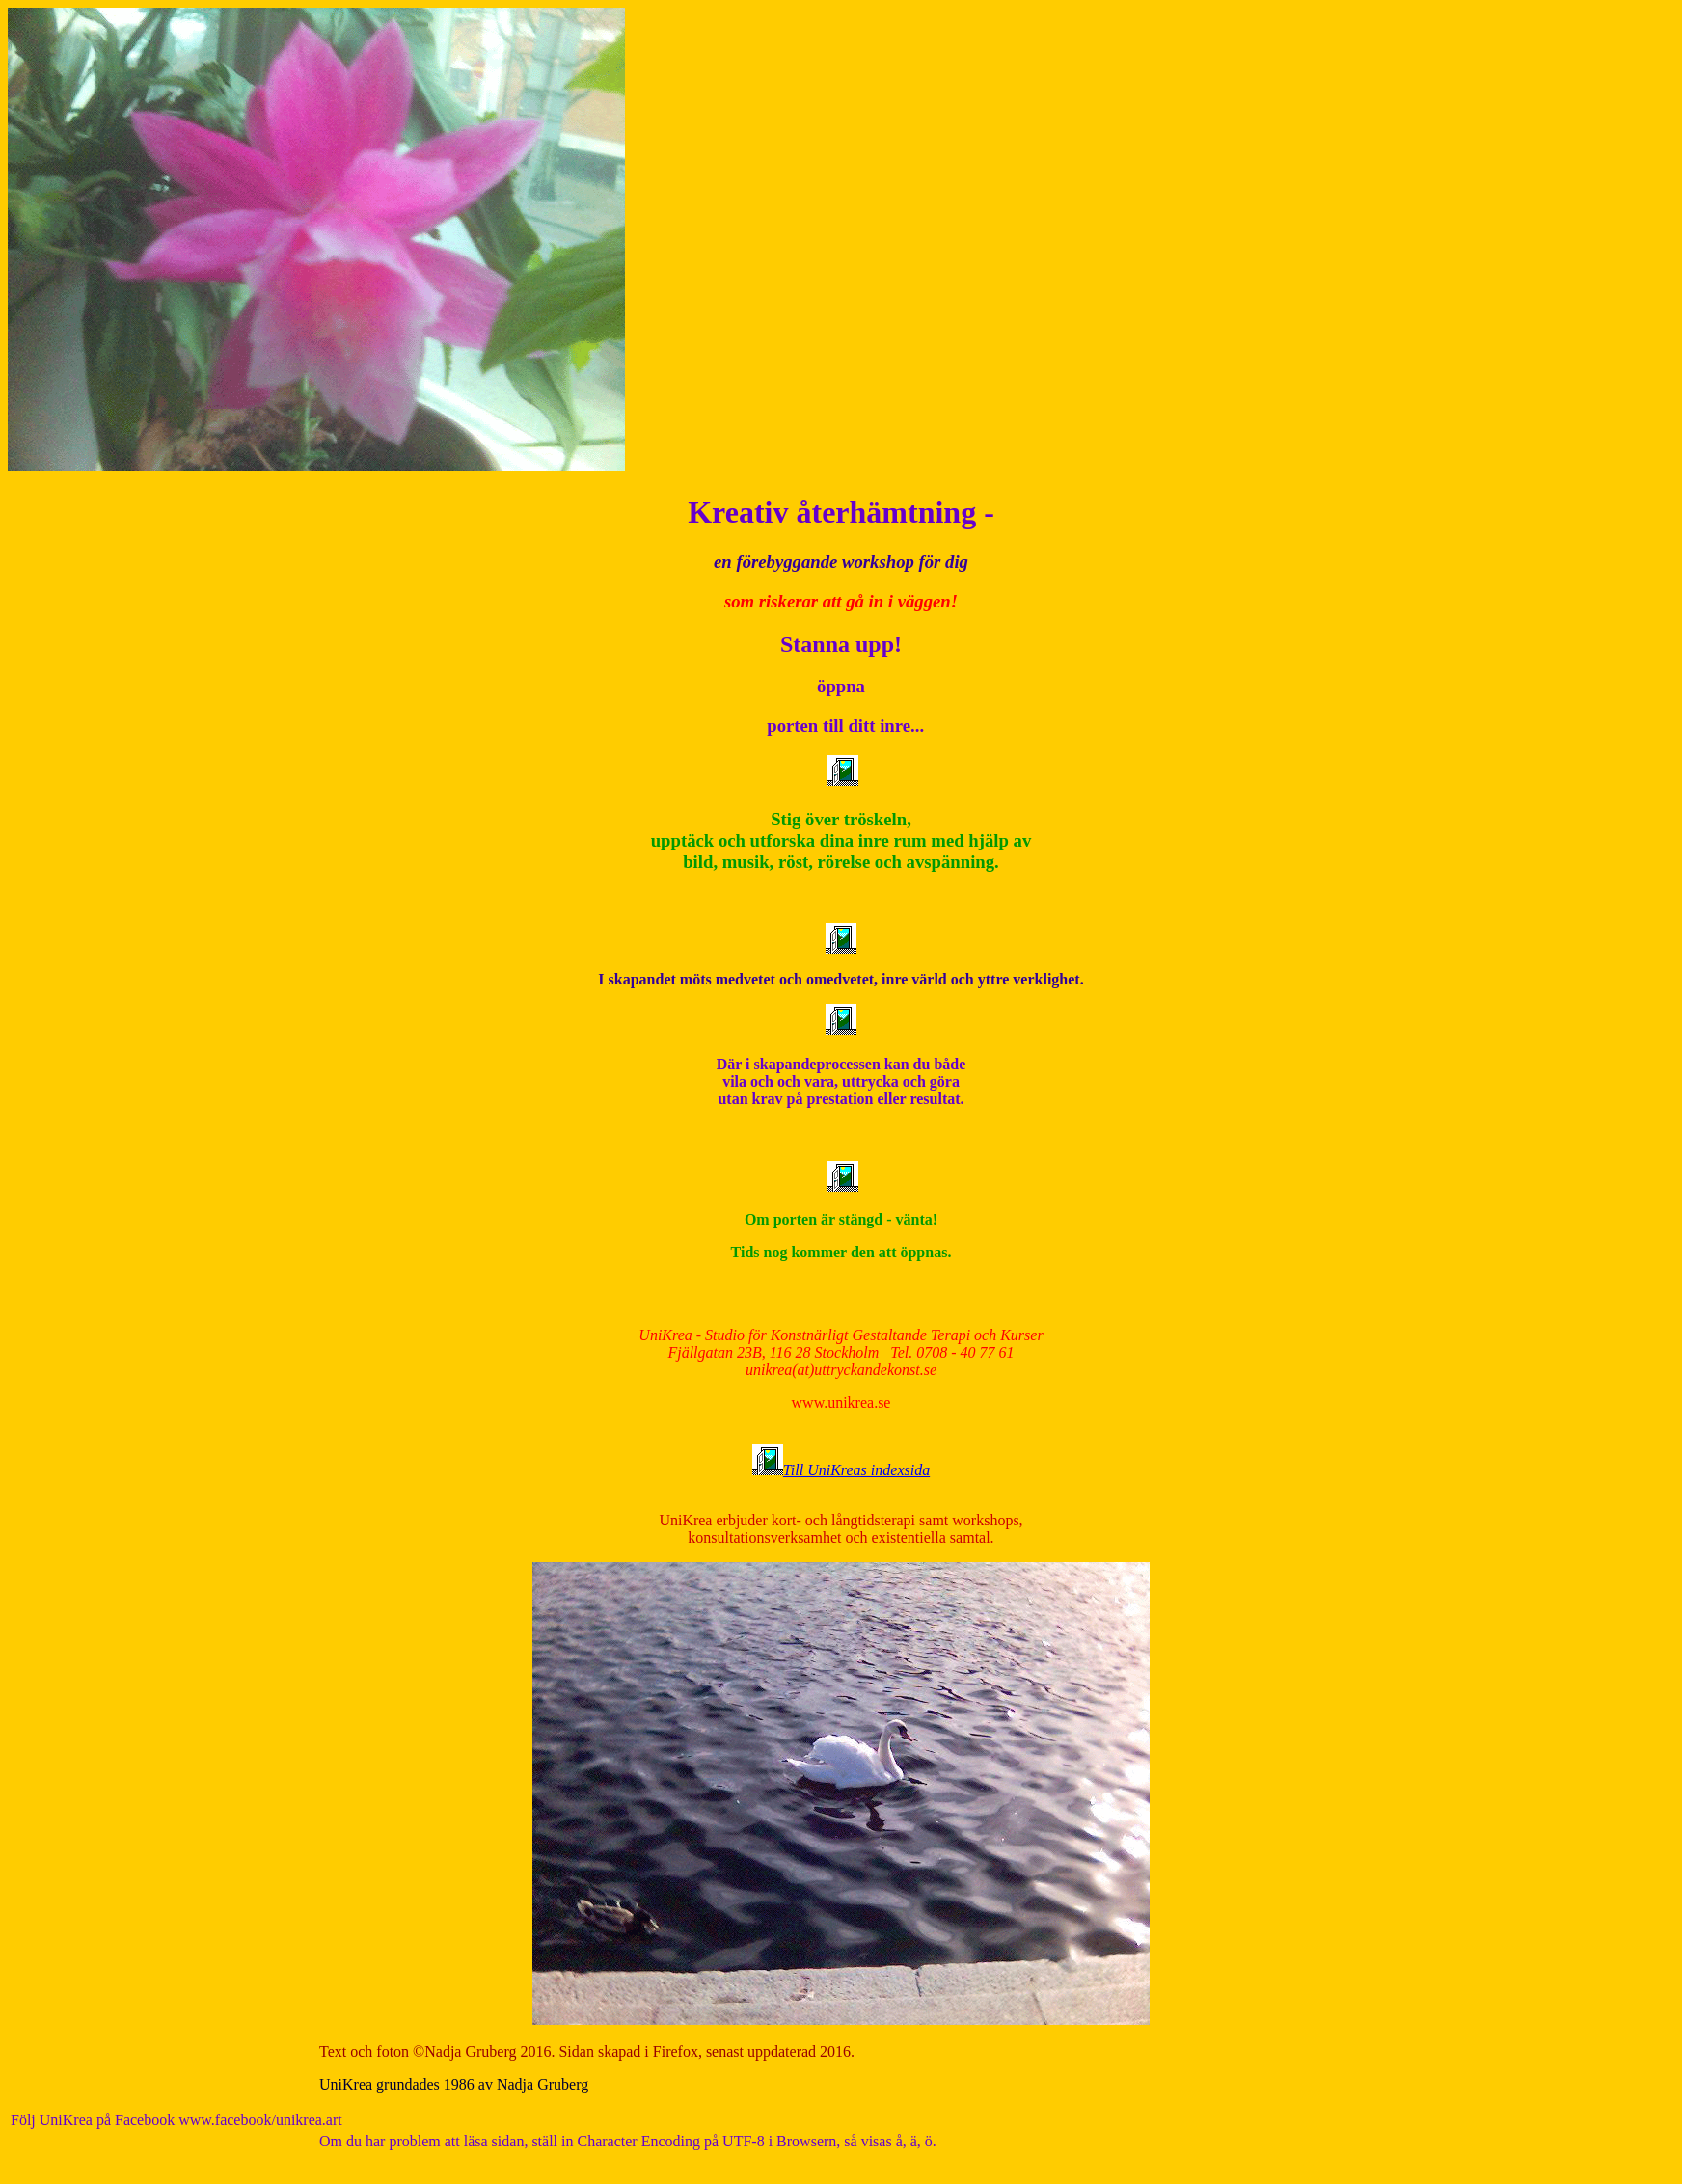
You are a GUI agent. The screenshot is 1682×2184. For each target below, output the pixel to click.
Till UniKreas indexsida (856, 1470)
